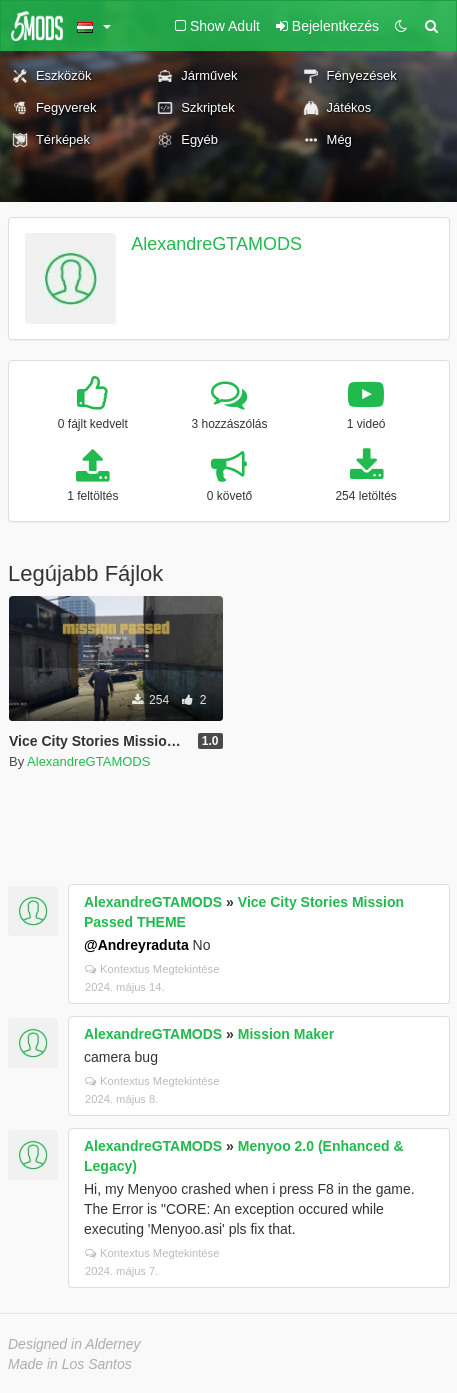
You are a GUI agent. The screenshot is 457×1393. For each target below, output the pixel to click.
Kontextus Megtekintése (152, 969)
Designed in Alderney (74, 1344)
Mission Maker (286, 1034)
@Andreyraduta (136, 945)
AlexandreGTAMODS (216, 244)
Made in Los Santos (70, 1364)
